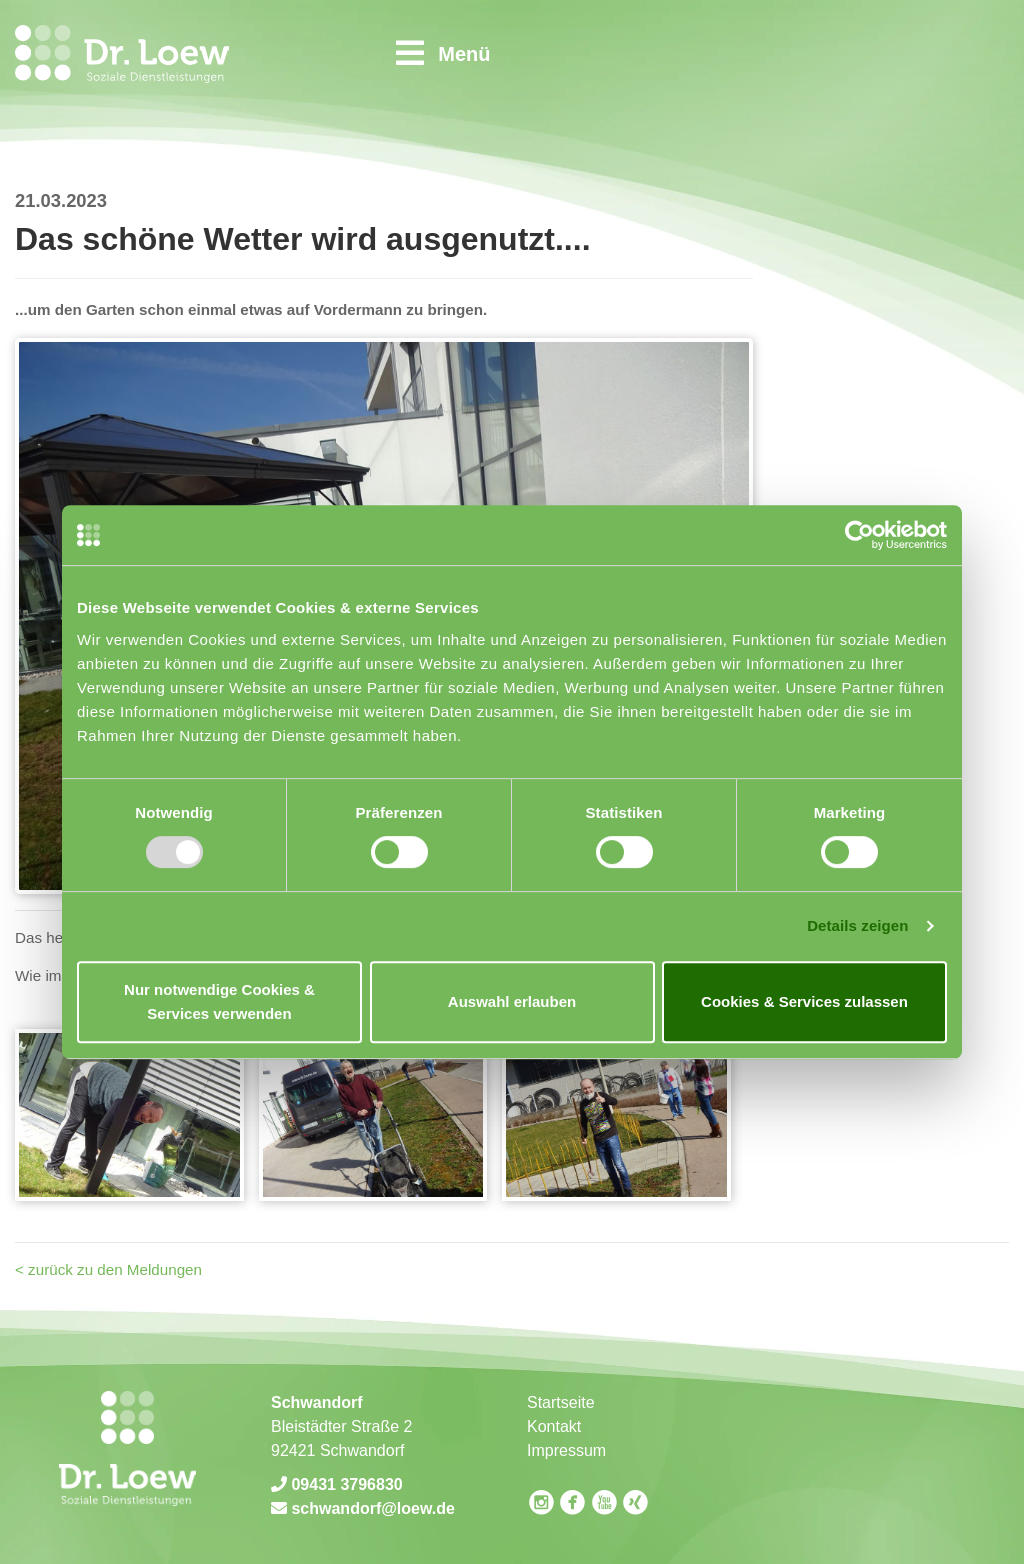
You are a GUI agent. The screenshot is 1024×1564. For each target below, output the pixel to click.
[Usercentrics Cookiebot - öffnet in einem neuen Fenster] (859, 535)
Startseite (561, 1402)
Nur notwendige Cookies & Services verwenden (219, 1001)
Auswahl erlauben (512, 1001)
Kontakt (554, 1426)
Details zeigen (857, 925)
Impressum (566, 1450)
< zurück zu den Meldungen (108, 1269)
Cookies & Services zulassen (804, 1001)
